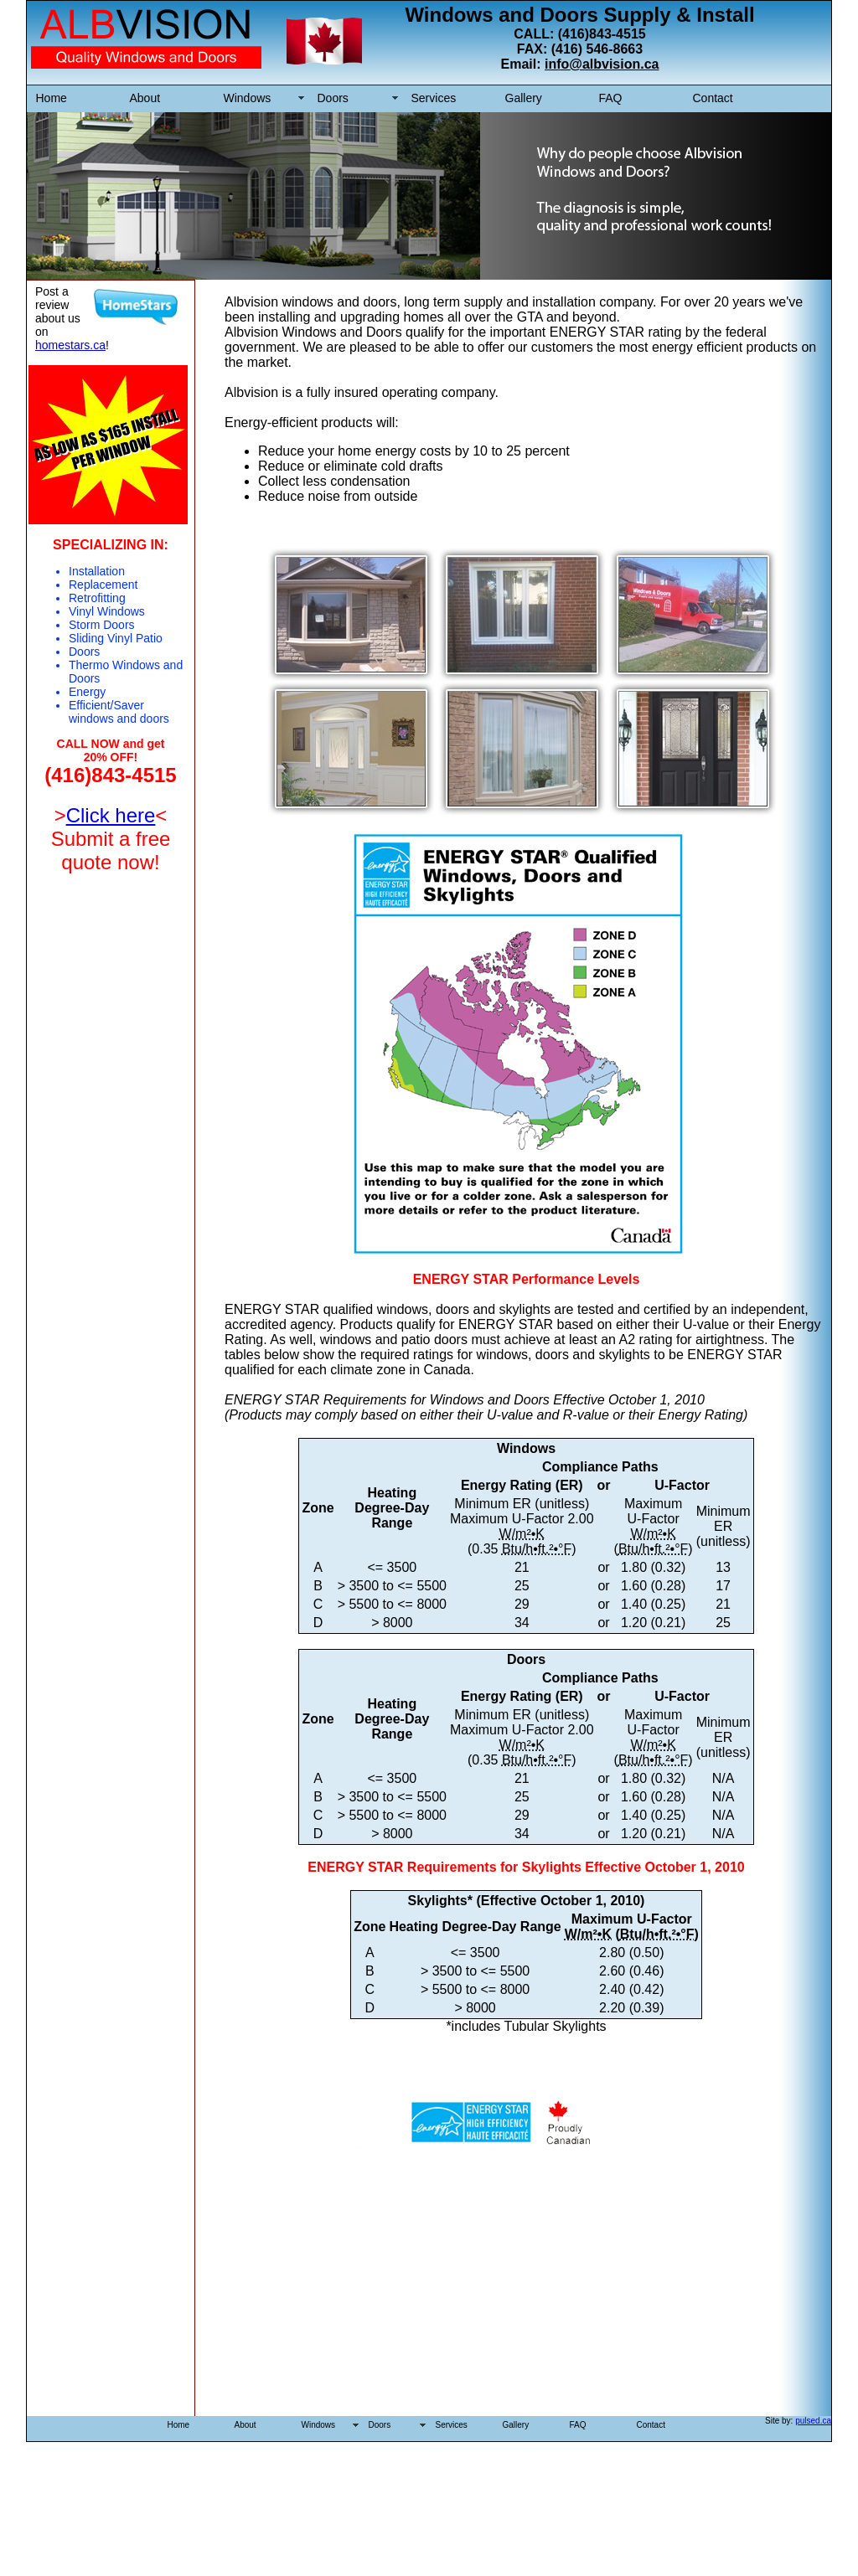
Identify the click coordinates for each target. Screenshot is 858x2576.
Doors (333, 98)
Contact (713, 98)
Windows (247, 98)
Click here (111, 815)
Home (51, 98)
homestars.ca (70, 345)
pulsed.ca (813, 2420)
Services (434, 98)
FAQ (611, 98)
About (145, 98)
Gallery (523, 98)
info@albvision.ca (602, 64)
